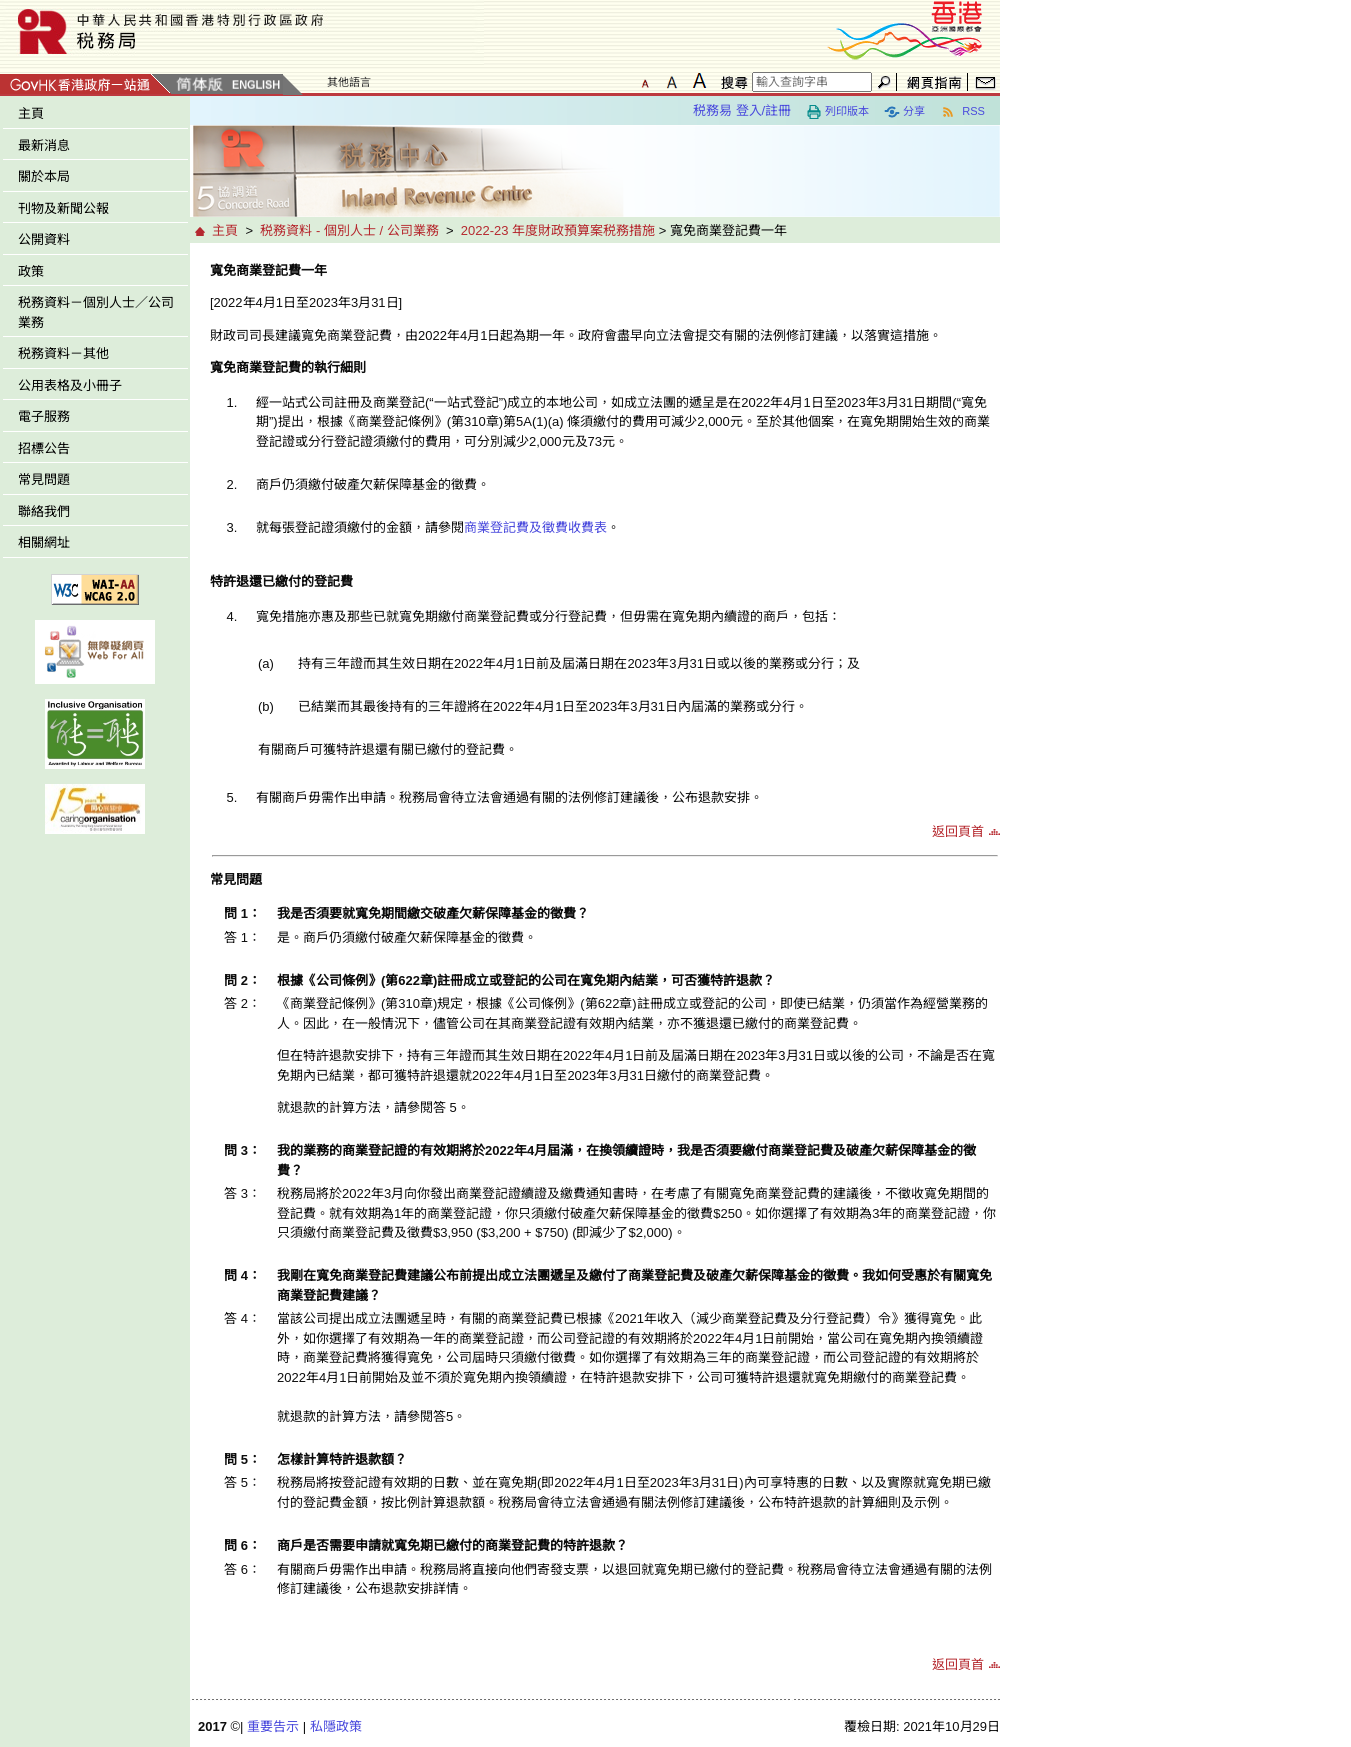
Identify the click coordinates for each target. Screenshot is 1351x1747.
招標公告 (44, 448)
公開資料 (44, 239)
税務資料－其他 (63, 353)
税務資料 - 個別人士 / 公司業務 (349, 230)
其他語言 (349, 82)
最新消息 (44, 145)
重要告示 (273, 1726)
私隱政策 (336, 1726)
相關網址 (44, 542)
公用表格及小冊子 (70, 385)
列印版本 (837, 112)
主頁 (31, 113)
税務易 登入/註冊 (742, 110)
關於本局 (44, 176)
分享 (904, 112)
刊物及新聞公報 (63, 208)
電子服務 (44, 416)
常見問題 (44, 479)
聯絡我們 (44, 511)
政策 (31, 271)
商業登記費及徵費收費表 (535, 527)
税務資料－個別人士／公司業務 (96, 312)
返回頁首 (958, 831)
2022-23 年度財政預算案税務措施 (558, 230)
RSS (962, 112)
